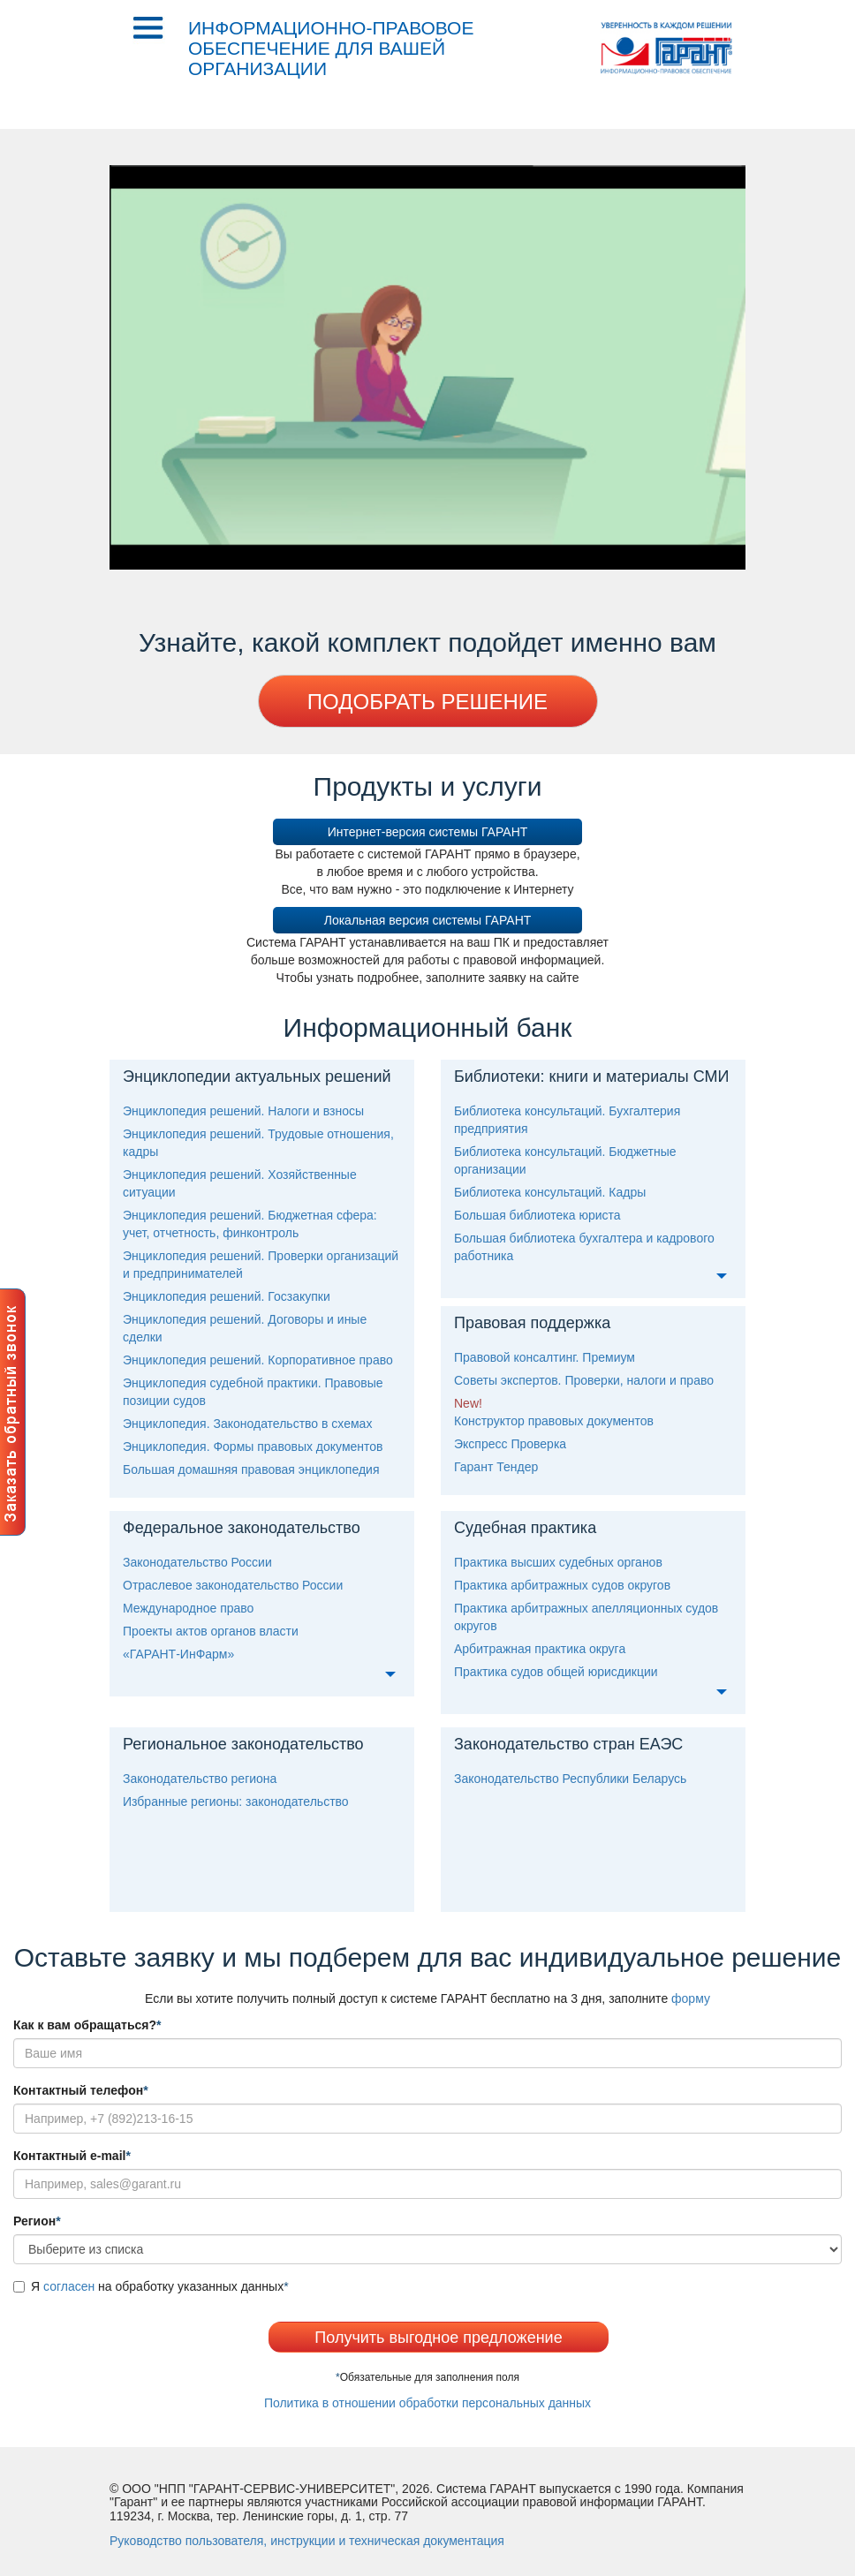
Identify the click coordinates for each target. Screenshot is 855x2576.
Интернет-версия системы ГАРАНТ (428, 832)
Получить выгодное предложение (438, 2337)
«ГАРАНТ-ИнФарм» (178, 1654)
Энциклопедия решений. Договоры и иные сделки (245, 1328)
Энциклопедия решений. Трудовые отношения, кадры (258, 1143)
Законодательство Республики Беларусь (570, 1778)
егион (37, 2221)
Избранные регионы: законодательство (236, 1801)
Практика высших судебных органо (558, 1562)
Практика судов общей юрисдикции (556, 1672)
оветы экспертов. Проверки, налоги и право (584, 1380)
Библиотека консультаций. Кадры (550, 1192)
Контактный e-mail (72, 2156)
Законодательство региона (199, 1778)
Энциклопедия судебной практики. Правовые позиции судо (253, 1392)
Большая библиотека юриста (537, 1215)
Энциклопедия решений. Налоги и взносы (243, 1111)
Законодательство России (197, 1562)
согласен (69, 2286)
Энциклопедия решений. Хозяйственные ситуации (240, 1183)
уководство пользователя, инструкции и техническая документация (307, 2541)
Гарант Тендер (496, 1467)
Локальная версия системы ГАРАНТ (428, 920)
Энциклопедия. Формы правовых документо (253, 1446)
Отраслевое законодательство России (233, 1585)
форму (690, 1998)
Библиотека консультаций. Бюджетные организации (565, 1160)
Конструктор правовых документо (554, 1421)
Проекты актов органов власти (211, 1631)
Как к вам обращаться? (87, 2025)
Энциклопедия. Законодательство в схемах (247, 1423)
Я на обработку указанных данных (151, 2286)
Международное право (188, 1608)
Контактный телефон (80, 2090)
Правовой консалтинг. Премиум (544, 1357)
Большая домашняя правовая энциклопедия (251, 1469)
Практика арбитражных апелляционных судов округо (586, 1617)
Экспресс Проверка (510, 1444)
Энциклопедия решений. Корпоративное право (258, 1360)
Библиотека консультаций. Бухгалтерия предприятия (567, 1120)
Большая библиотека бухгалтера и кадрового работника (584, 1247)
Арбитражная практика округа (539, 1649)
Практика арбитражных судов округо (562, 1585)
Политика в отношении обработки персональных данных (427, 2403)
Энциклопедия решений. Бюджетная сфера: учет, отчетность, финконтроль (250, 1224)
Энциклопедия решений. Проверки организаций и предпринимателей (260, 1264)
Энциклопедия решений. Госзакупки (226, 1296)
